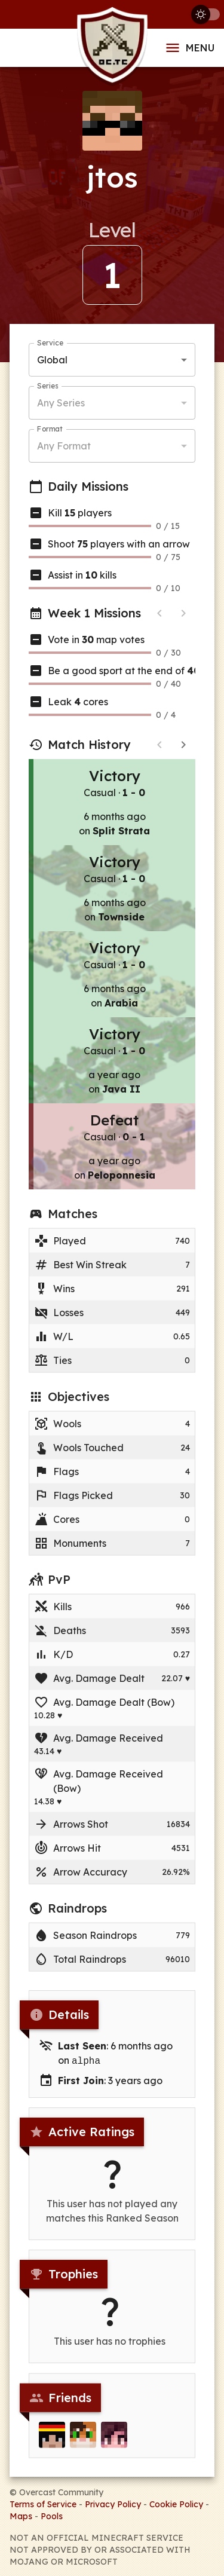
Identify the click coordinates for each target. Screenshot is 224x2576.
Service (50, 342)
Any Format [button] (64, 446)
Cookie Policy (176, 2503)
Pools (52, 2515)
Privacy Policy (113, 2503)
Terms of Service (43, 2503)
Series (47, 385)
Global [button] (52, 360)
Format (50, 428)
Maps (21, 2515)
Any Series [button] (61, 403)
